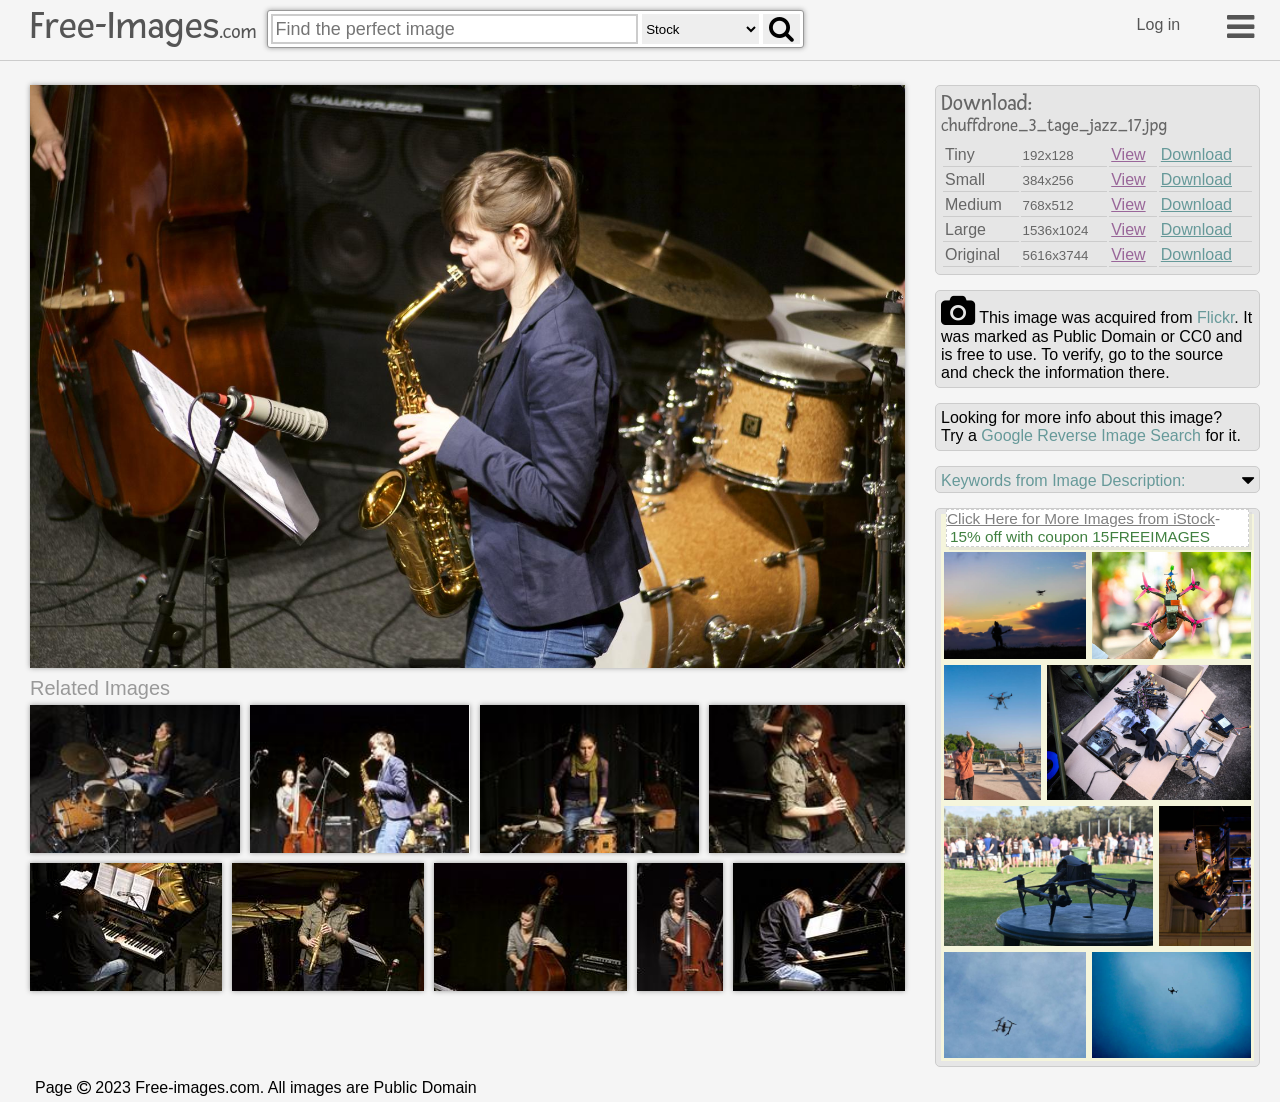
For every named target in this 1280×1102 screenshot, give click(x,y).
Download (1196, 154)
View (1128, 154)
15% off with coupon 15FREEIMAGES (1080, 536)
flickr (1215, 317)
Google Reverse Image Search (1091, 435)
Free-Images (143, 26)
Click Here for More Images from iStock (1081, 518)
